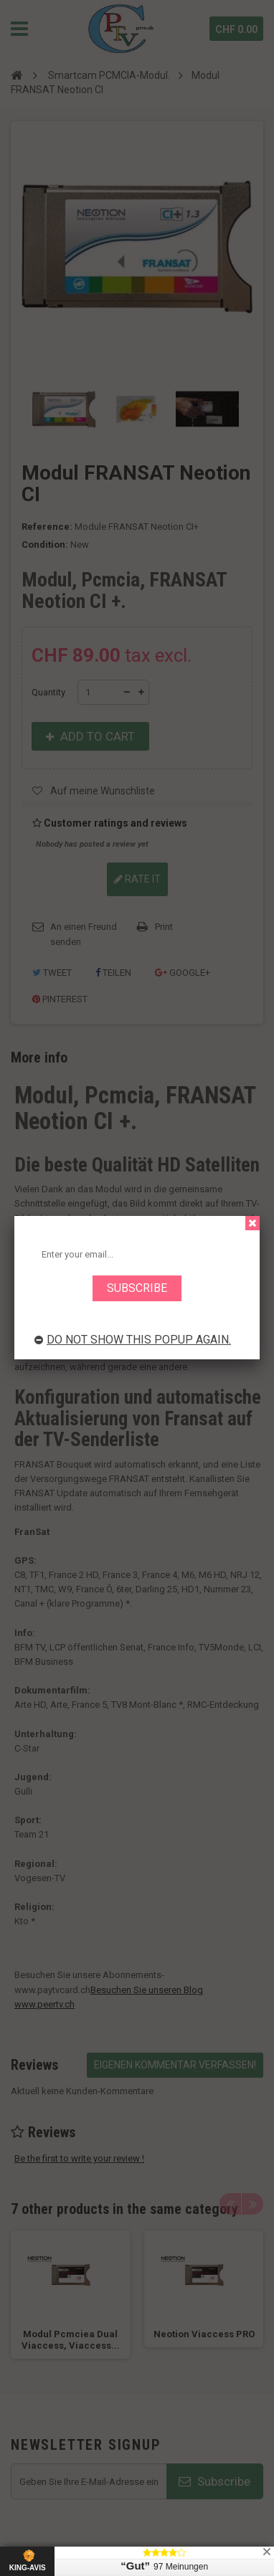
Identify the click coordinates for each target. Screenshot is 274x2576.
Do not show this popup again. (132, 1339)
